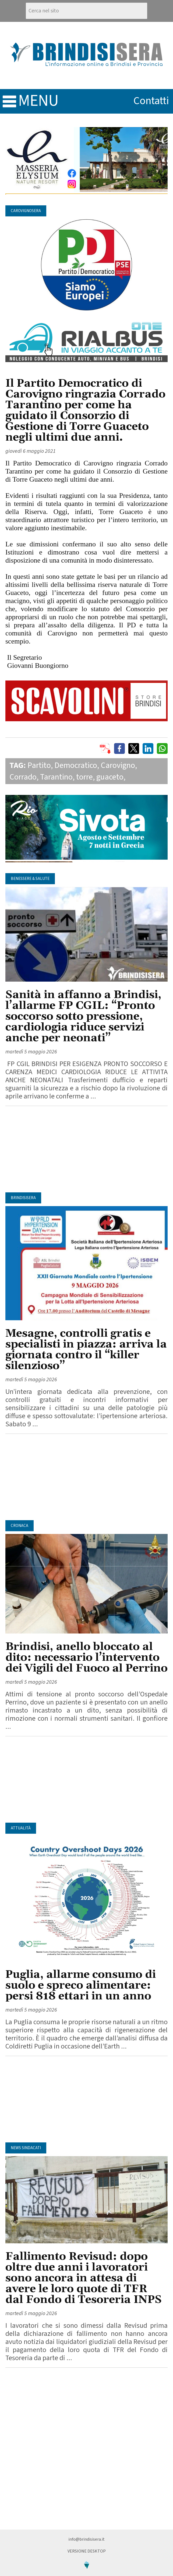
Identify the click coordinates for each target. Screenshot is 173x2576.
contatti (151, 100)
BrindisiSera (23, 1198)
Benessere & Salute (30, 879)
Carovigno (118, 765)
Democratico (75, 765)
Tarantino (56, 777)
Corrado (23, 777)
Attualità (21, 1828)
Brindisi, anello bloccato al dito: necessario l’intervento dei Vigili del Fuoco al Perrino (86, 1657)
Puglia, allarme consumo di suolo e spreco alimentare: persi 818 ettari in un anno (80, 1985)
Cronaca (19, 1526)
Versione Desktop (87, 2551)
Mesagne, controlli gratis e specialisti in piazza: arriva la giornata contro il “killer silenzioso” (86, 1350)
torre (84, 777)
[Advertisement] (86, 1149)
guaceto (109, 777)
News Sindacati (26, 2148)
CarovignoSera (26, 211)
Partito (39, 765)
